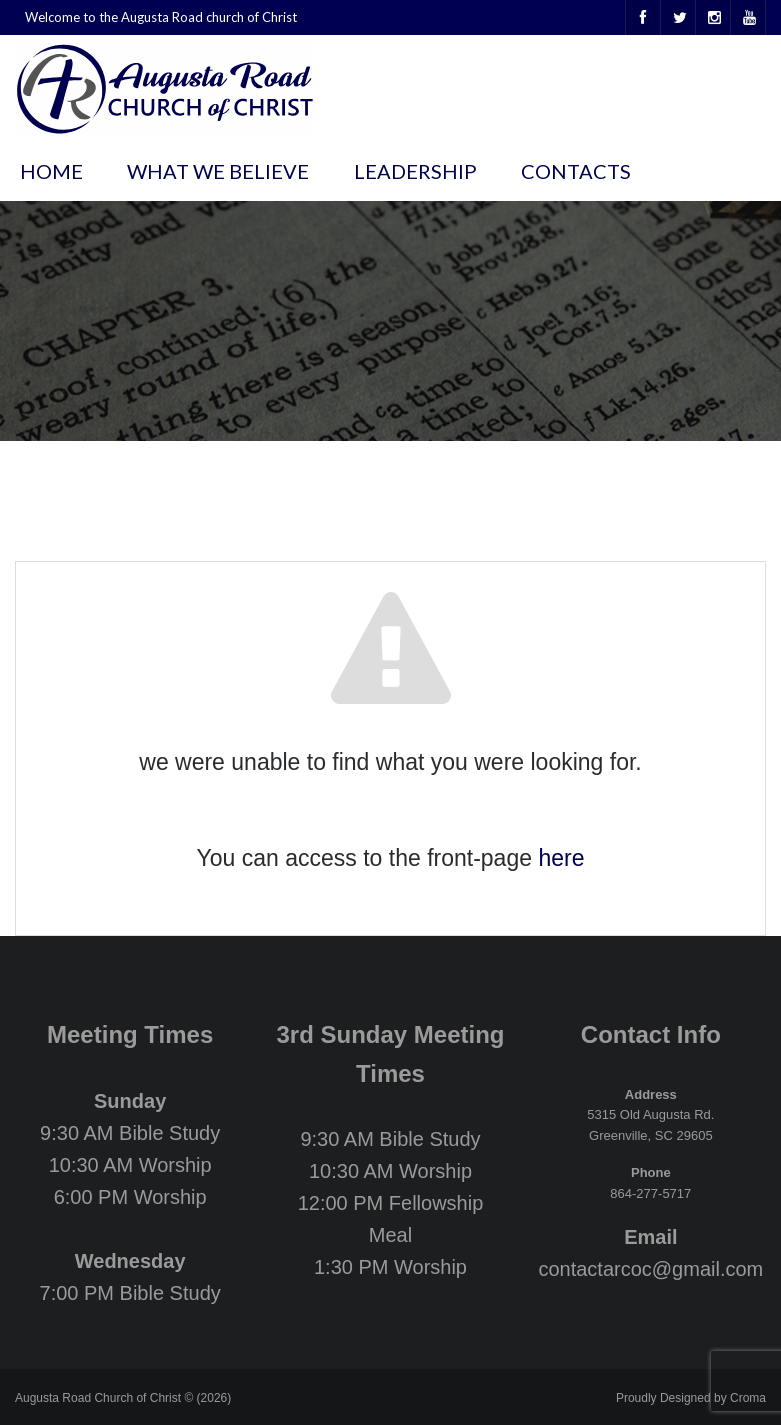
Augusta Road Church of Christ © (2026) (123, 1398)
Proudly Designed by (691, 1398)
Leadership (415, 171)
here (561, 858)
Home (51, 171)
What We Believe (218, 171)
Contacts (576, 171)
